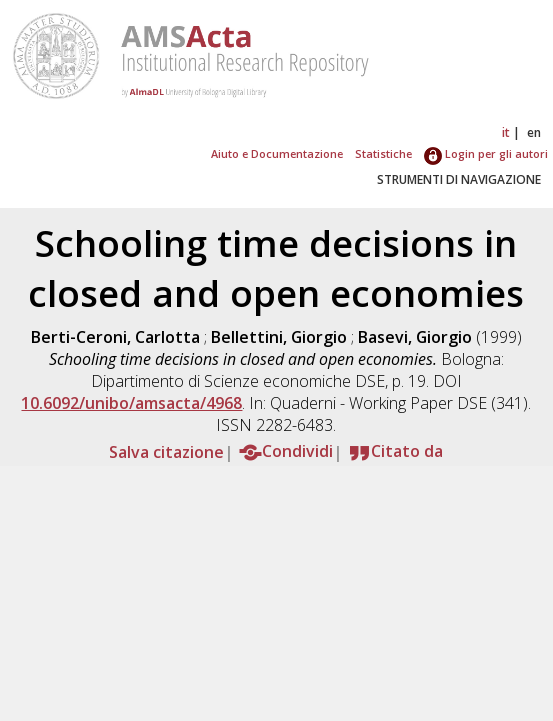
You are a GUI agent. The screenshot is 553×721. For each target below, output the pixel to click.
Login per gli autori (486, 153)
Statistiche (383, 153)
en (534, 132)
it (506, 132)
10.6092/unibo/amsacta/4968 (131, 403)
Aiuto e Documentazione (277, 153)
